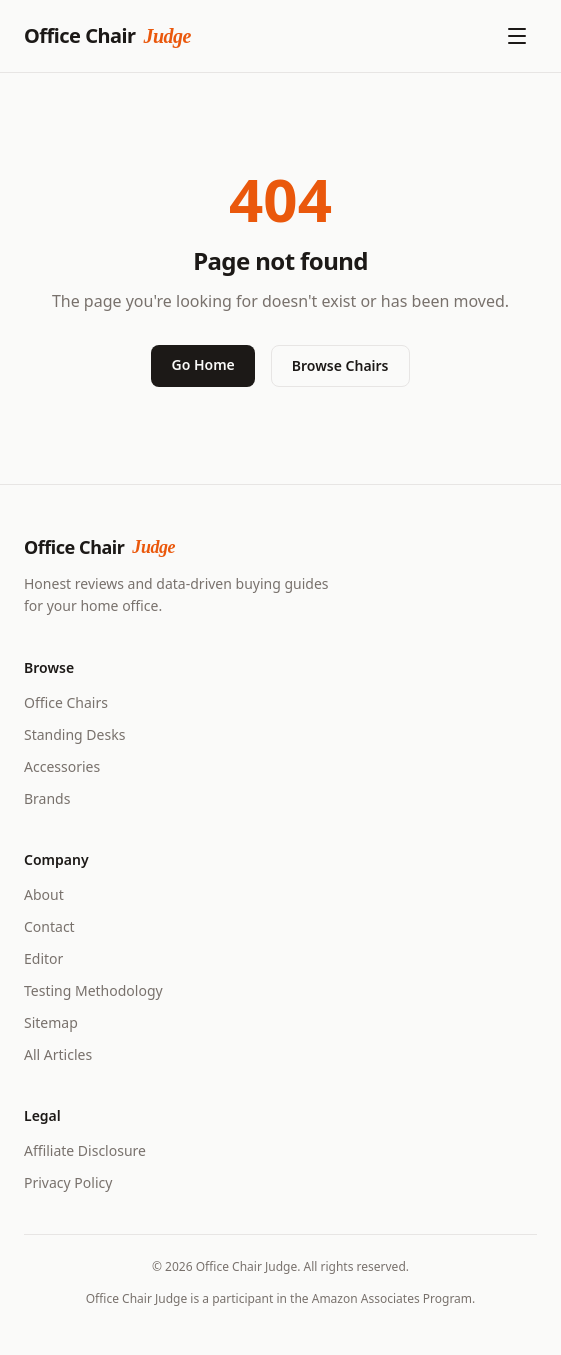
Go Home (202, 364)
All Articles (58, 1054)
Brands (47, 798)
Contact (49, 926)
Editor (43, 958)
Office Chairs (66, 702)
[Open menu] (517, 36)
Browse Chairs (340, 365)
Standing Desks (74, 734)
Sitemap (51, 1022)
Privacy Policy (68, 1182)
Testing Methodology (93, 990)
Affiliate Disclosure (85, 1150)
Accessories (62, 766)
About (44, 894)
